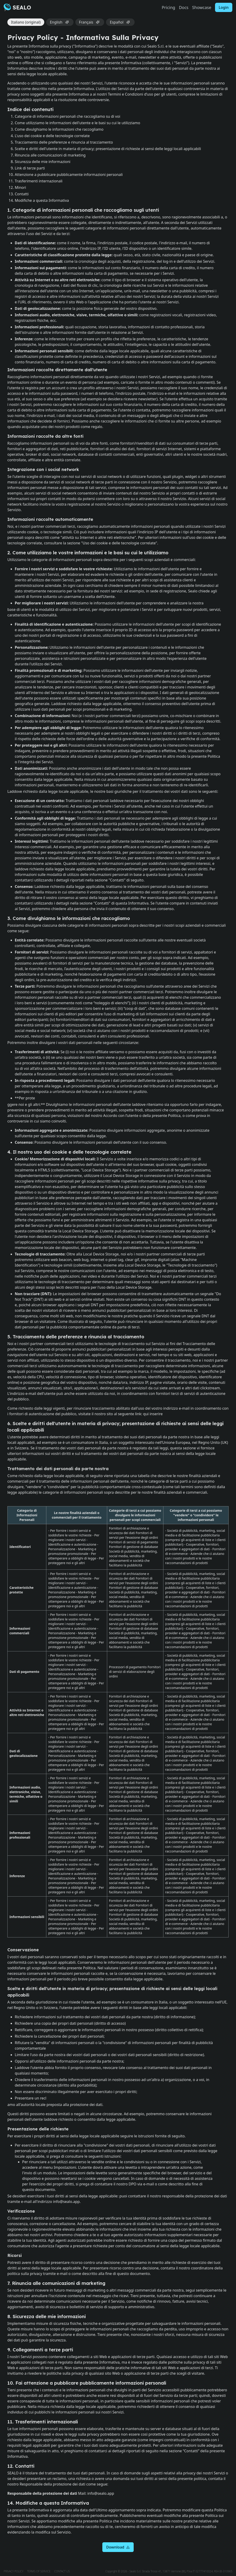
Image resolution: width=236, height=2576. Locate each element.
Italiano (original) (26, 22)
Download (118, 2547)
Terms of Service (39, 2571)
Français (90, 22)
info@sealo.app (66, 2201)
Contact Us (62, 2571)
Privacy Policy (14, 2571)
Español (120, 22)
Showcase (201, 7)
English (60, 22)
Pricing (168, 7)
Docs (183, 7)
